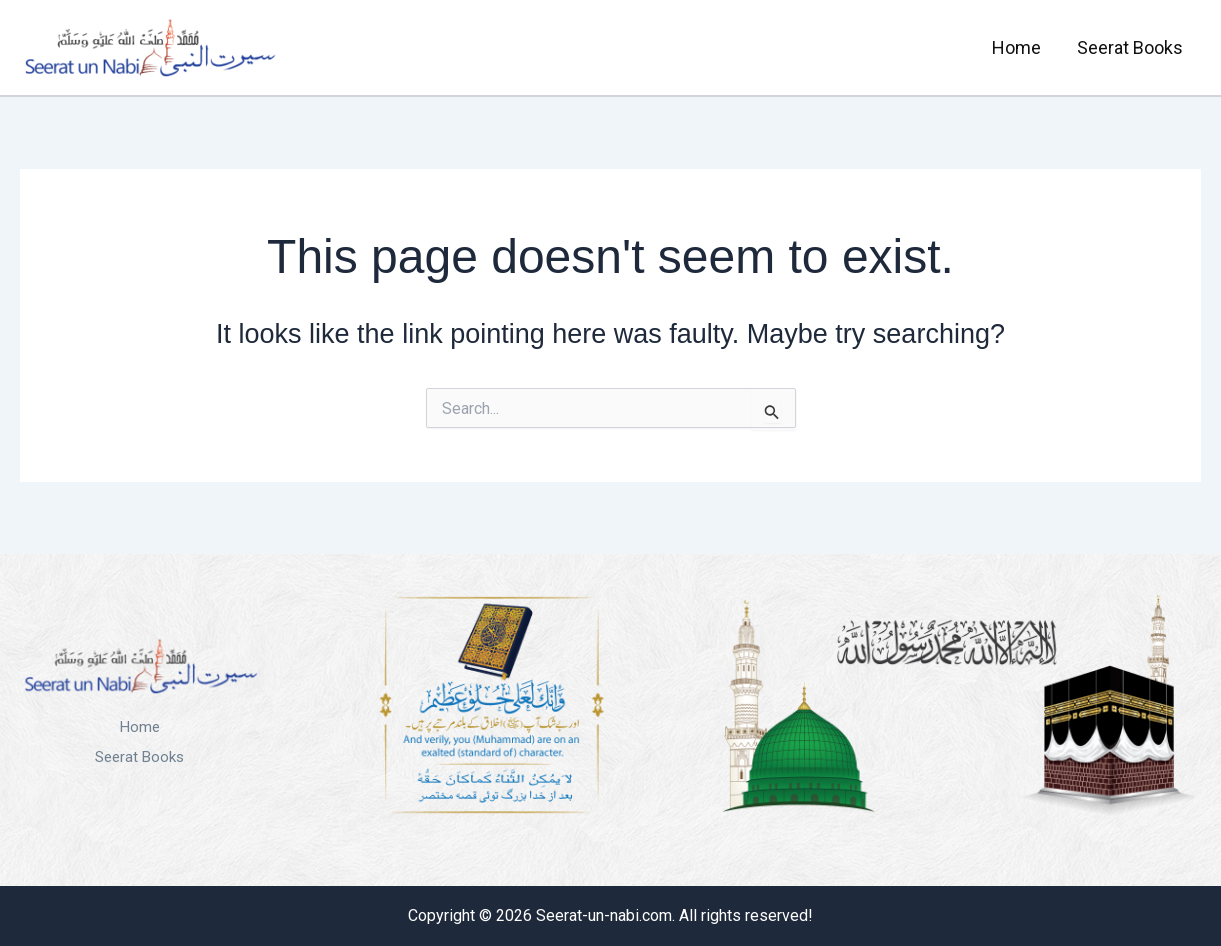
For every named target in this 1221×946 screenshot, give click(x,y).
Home (1016, 47)
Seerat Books (1130, 47)
